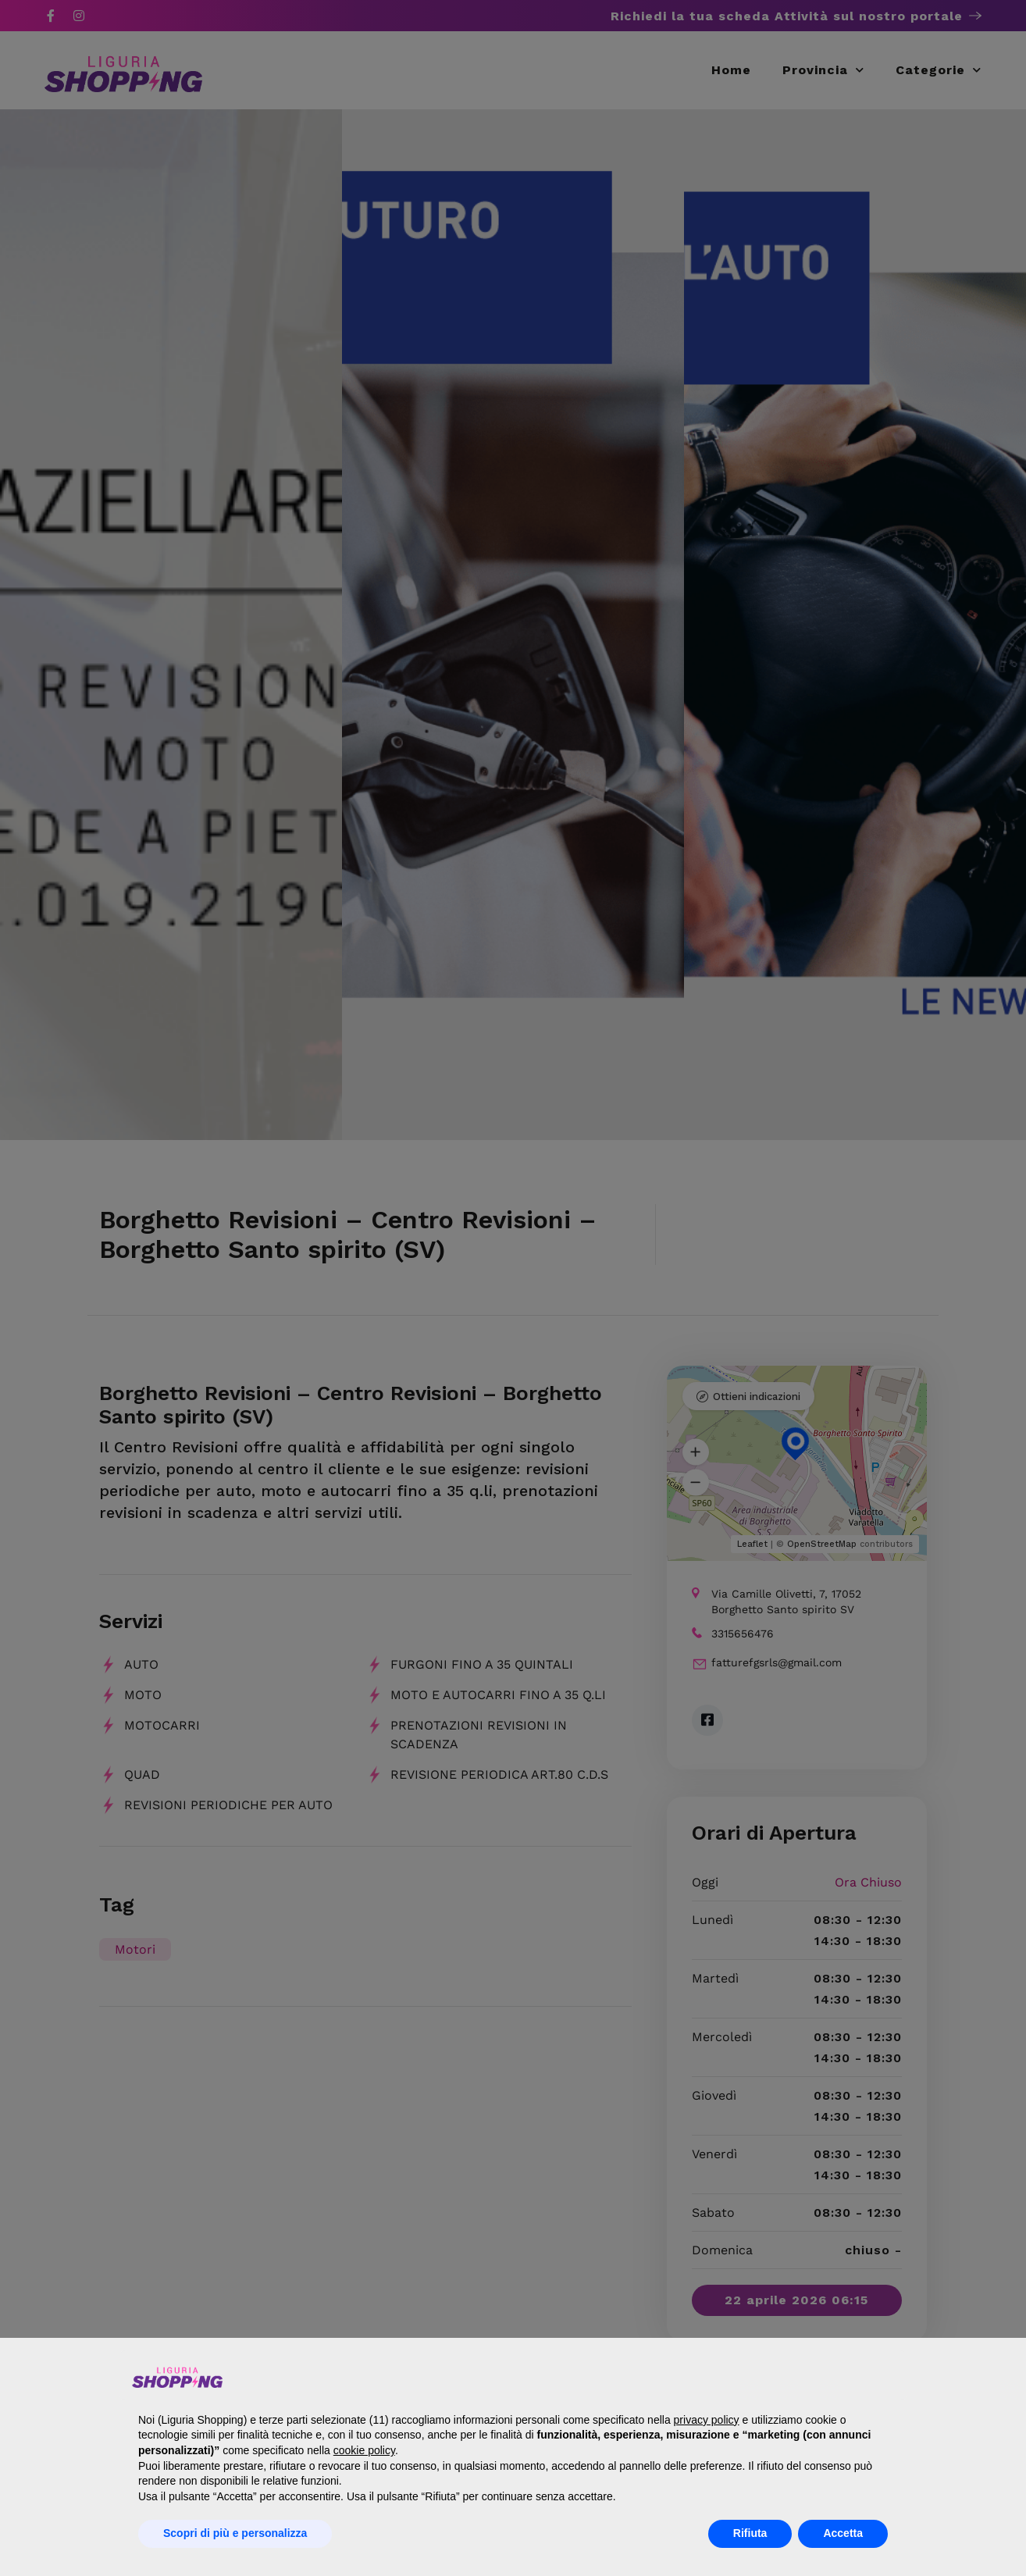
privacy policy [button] (706, 2420)
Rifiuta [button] (750, 2533)
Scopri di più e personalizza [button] (235, 2533)
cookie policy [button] (364, 2450)
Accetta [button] (843, 2533)
